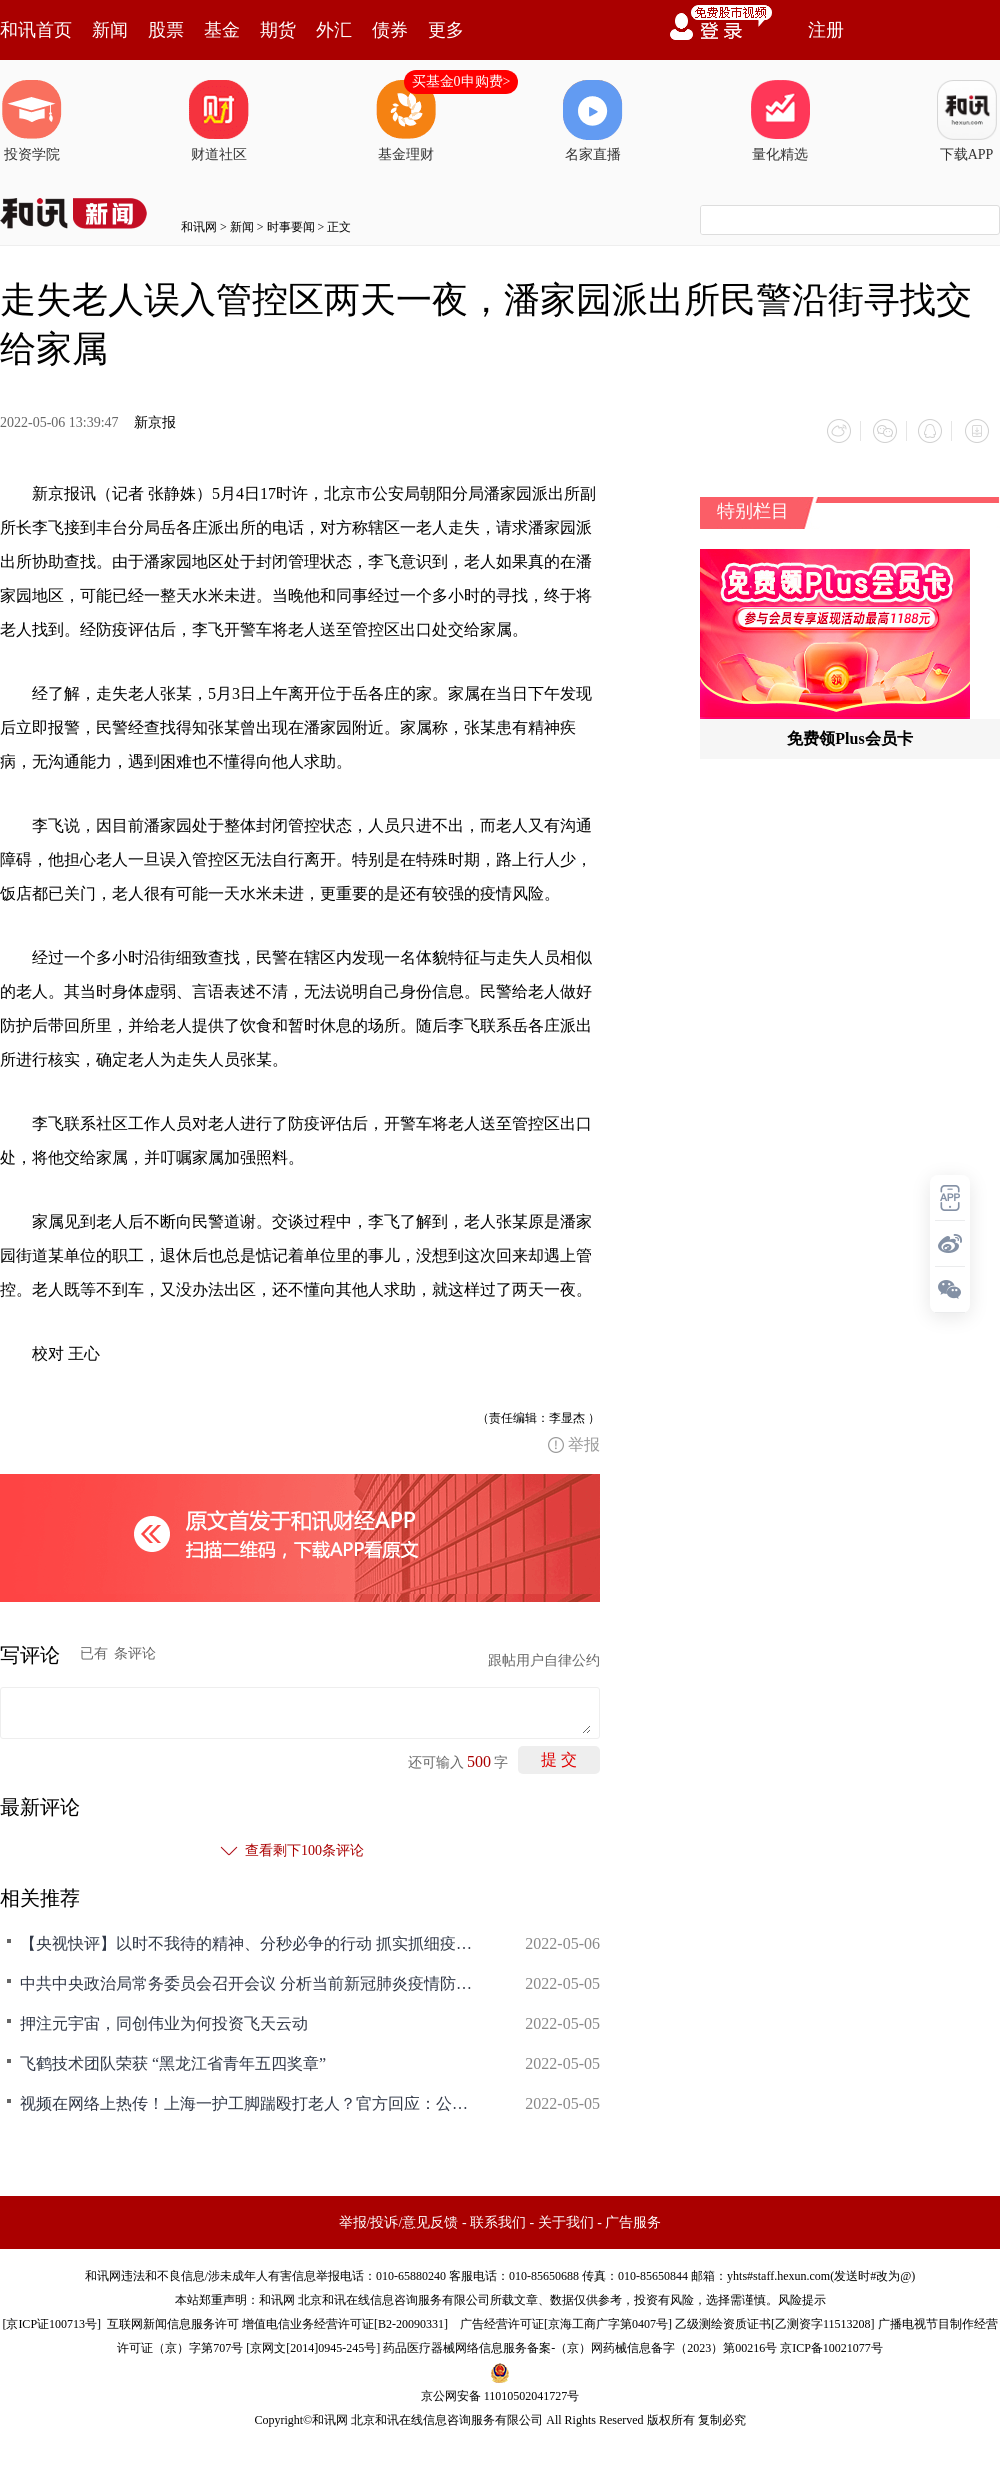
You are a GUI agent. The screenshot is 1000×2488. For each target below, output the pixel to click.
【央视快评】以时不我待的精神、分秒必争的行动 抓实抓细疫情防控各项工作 (250, 1940)
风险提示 (802, 2297)
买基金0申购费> (461, 81)
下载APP (967, 121)
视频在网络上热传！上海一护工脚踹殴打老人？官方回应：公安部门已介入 (250, 2100)
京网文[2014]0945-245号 (313, 2345)
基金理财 (406, 121)
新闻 (110, 30)
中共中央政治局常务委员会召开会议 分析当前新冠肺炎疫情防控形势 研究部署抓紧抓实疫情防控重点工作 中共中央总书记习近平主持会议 (250, 1980)
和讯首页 (36, 30)
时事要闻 (291, 227)
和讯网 (199, 227)
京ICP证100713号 (51, 2321)
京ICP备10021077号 (831, 2345)
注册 (826, 30)
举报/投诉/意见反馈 (399, 2219)
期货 (278, 30)
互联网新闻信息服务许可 (173, 2321)
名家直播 (593, 121)
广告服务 (633, 2219)
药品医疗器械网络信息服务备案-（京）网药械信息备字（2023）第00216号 (580, 2345)
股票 (166, 30)
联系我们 (498, 2219)
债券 (390, 30)
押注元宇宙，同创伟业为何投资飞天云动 (164, 2020)
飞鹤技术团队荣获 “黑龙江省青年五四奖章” (173, 2060)
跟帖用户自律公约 (544, 1657)
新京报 (155, 422)
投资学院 (32, 121)
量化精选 (780, 121)
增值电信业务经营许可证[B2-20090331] (345, 2321)
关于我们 (566, 2219)
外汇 (334, 30)
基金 (222, 30)
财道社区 (219, 121)
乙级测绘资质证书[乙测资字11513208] (775, 2321)
